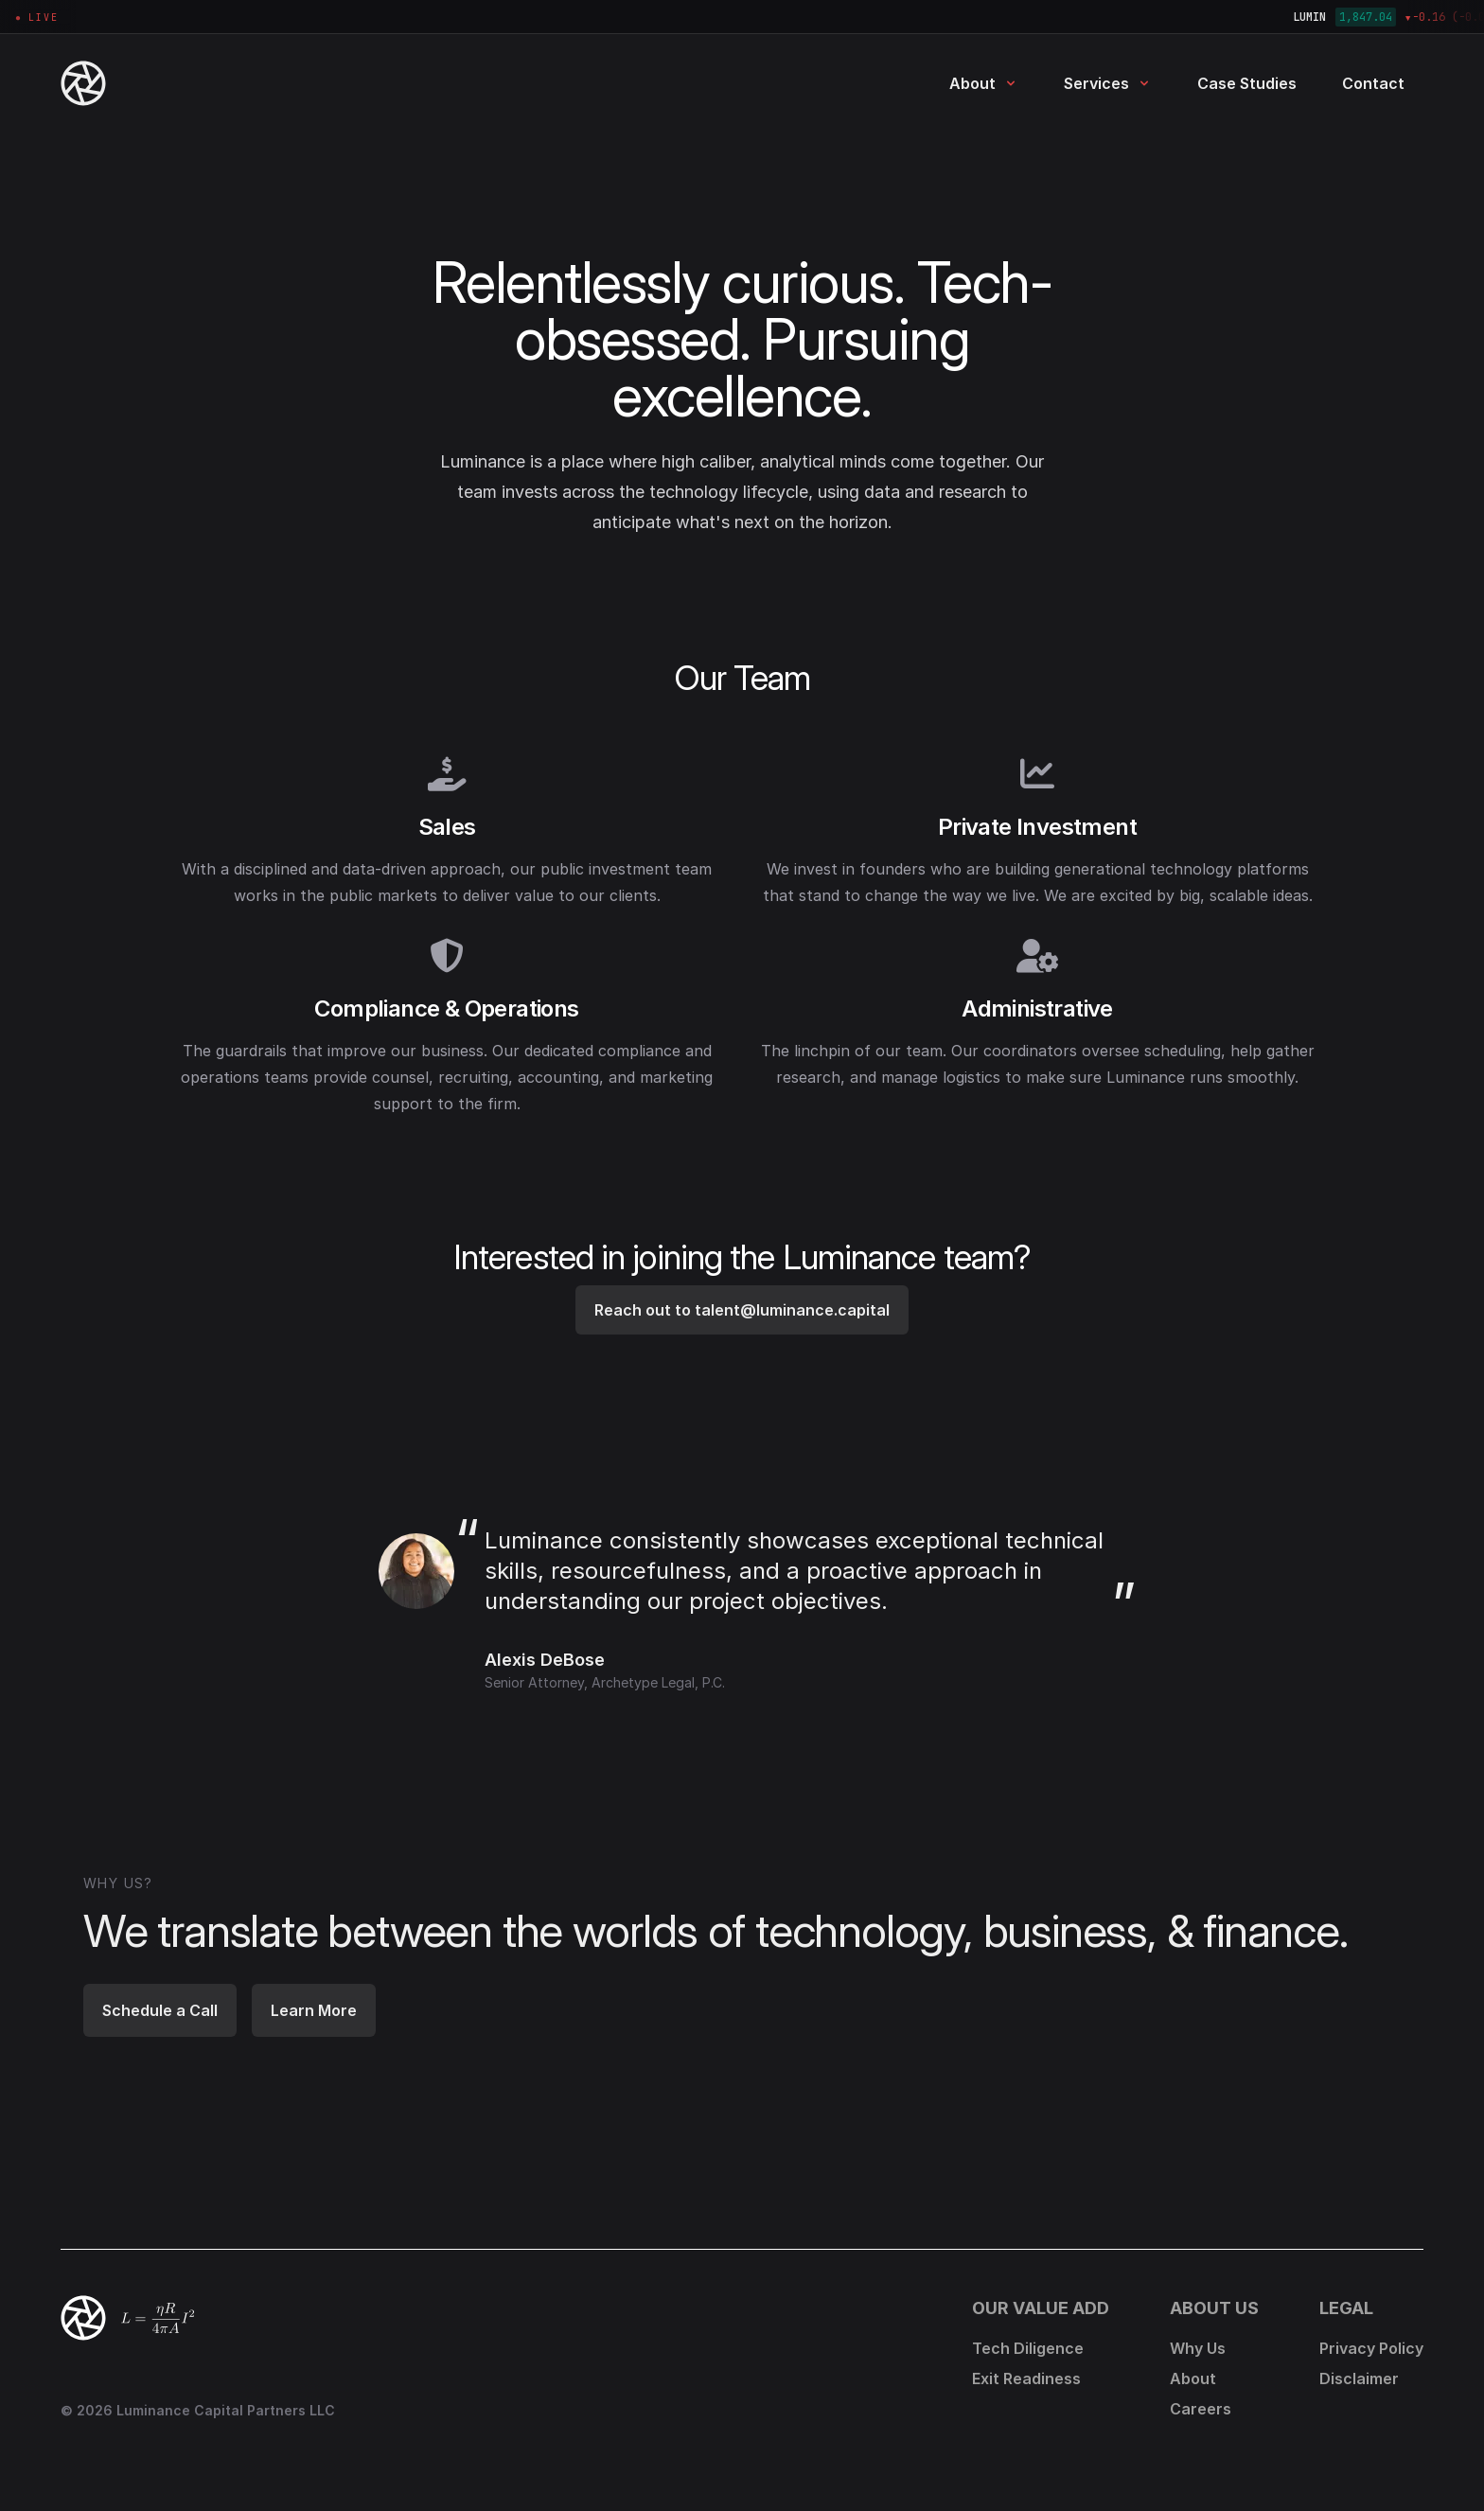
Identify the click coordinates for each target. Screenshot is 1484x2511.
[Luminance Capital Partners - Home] (121, 83)
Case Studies (1247, 83)
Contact (1373, 83)
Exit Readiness (1026, 2378)
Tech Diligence (1028, 2348)
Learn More (314, 2010)
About (983, 83)
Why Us (1198, 2348)
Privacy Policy (1371, 2348)
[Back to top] (83, 2318)
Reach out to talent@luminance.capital (742, 1309)
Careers (1200, 2408)
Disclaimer (1359, 2378)
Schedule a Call (160, 2010)
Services (1108, 83)
